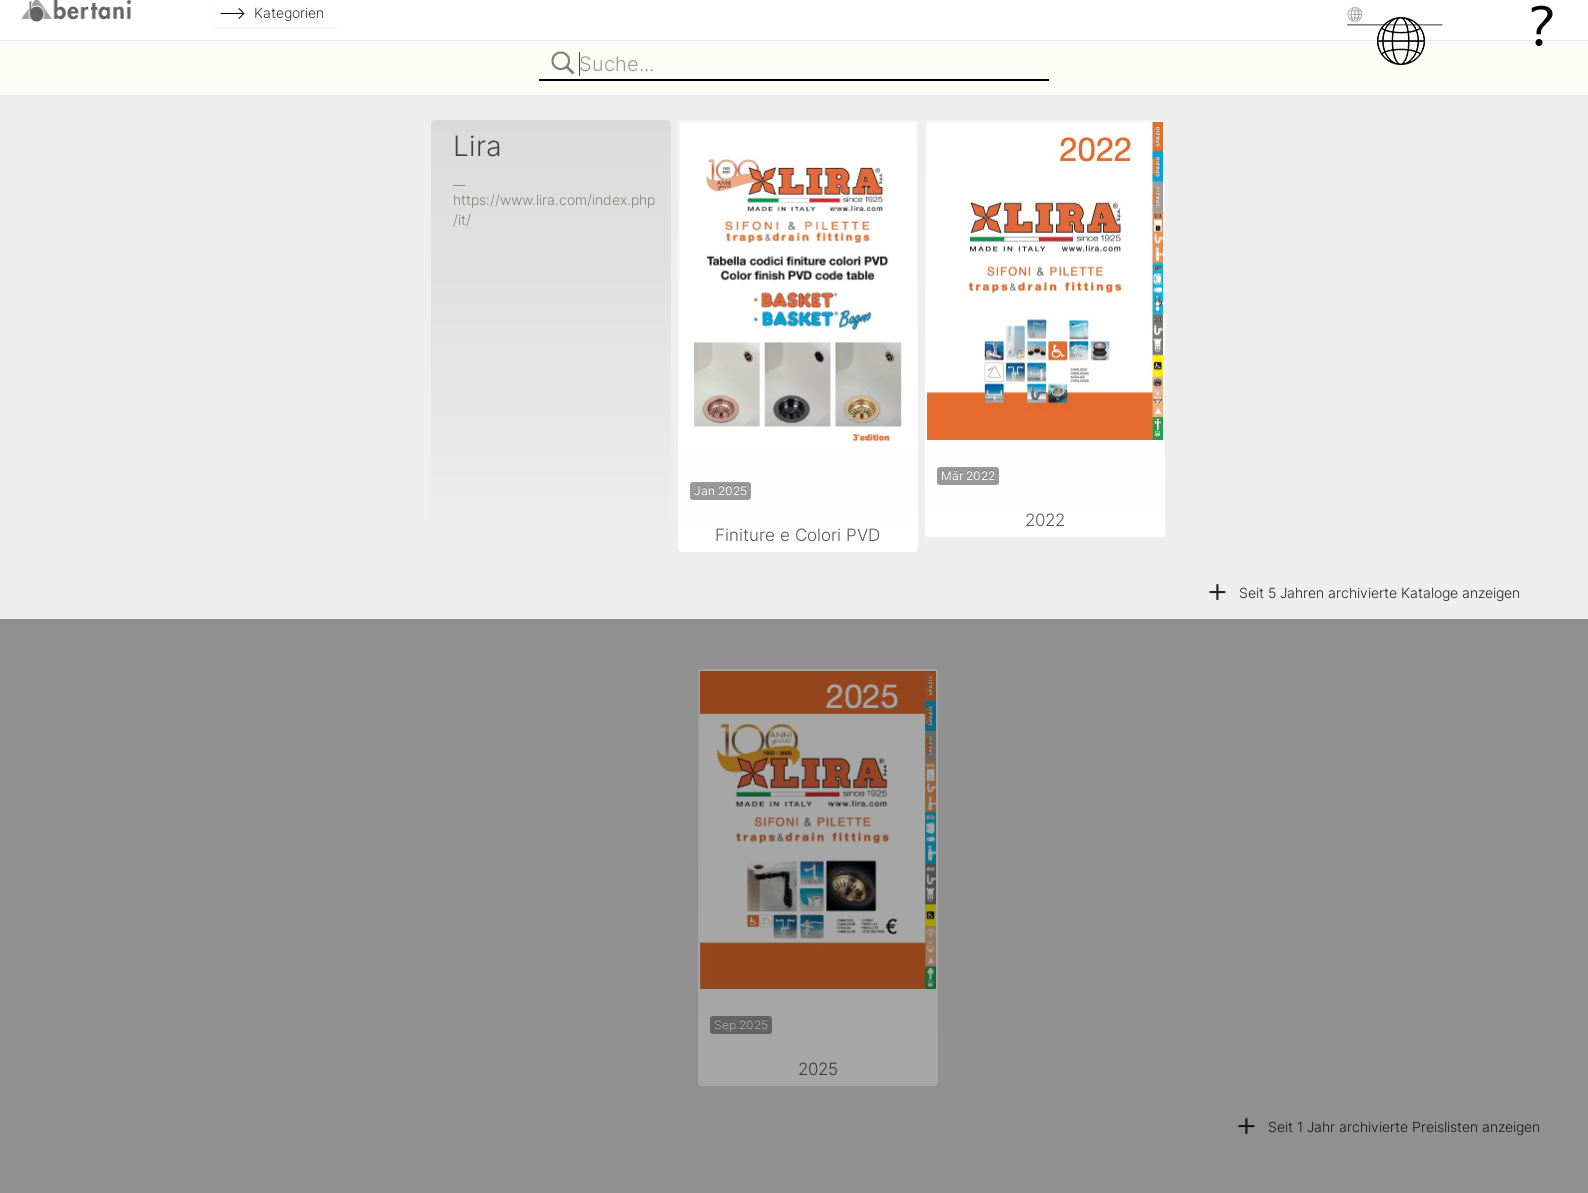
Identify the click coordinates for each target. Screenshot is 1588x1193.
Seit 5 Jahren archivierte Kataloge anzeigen (1363, 592)
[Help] (1542, 24)
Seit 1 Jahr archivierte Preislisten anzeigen (1387, 1126)
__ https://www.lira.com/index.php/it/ (554, 199)
